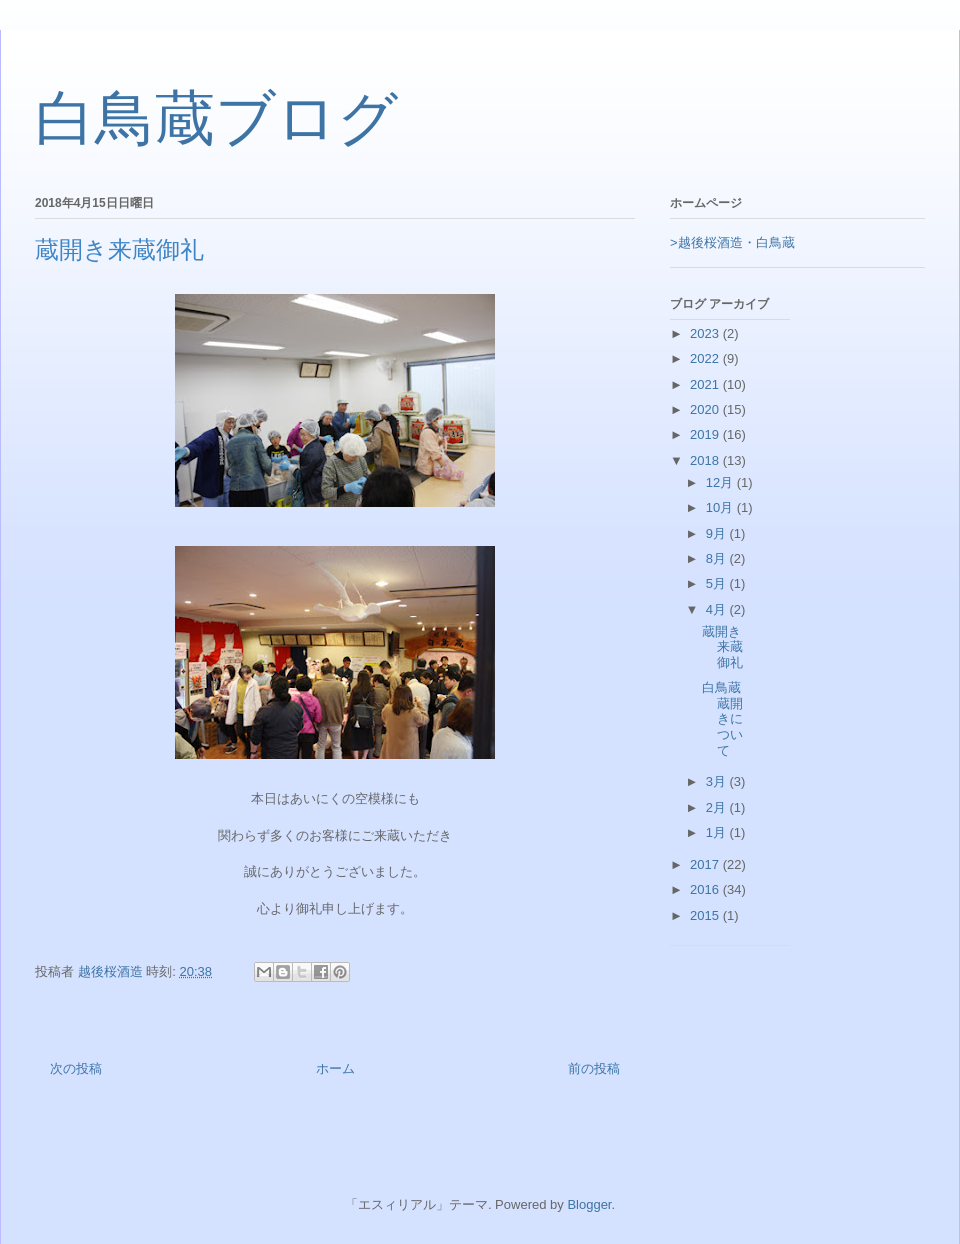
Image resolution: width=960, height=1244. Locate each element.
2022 (706, 358)
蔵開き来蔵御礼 (722, 647)
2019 (706, 434)
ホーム (335, 1068)
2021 (706, 384)
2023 (706, 333)
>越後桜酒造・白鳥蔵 (732, 242)
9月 (718, 533)
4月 (718, 609)
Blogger (589, 1204)
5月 (718, 583)
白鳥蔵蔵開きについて (722, 718)
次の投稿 (76, 1068)
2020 (706, 409)
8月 (718, 558)
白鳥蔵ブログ (216, 119)
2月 (718, 807)
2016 (706, 889)
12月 (721, 482)
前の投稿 (594, 1068)
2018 (706, 460)
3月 (718, 781)
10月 (721, 507)
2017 (706, 864)
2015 (706, 915)
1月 (718, 832)
